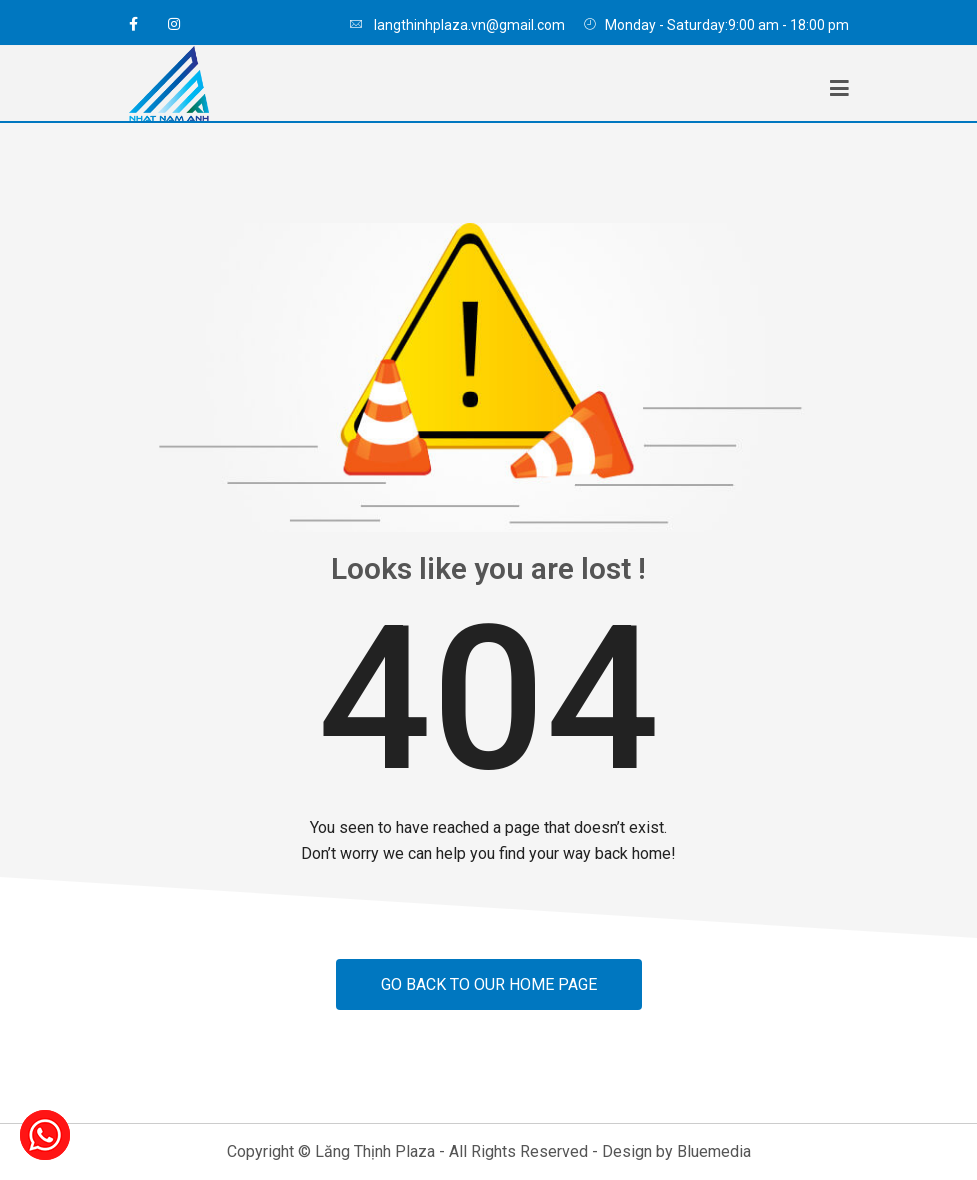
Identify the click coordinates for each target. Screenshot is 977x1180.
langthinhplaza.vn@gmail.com (457, 25)
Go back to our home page (489, 984)
